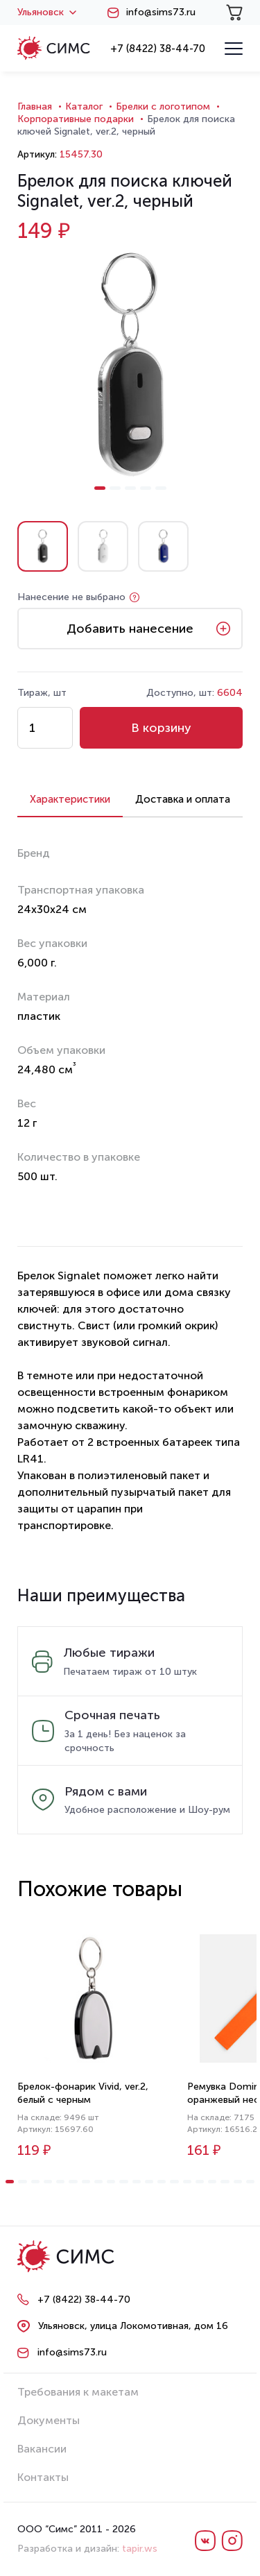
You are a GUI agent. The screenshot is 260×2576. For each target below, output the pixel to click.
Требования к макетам (78, 2391)
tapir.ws (139, 2548)
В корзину (161, 727)
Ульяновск (46, 12)
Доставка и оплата (182, 799)
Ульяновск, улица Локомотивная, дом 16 (133, 2326)
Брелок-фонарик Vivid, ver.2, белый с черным (82, 2093)
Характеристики (70, 799)
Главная (34, 106)
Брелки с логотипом (163, 106)
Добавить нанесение (130, 628)
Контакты (43, 2477)
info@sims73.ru (161, 12)
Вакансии (42, 2448)
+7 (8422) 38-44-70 (157, 48)
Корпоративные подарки (75, 119)
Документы (48, 2420)
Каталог (84, 106)
